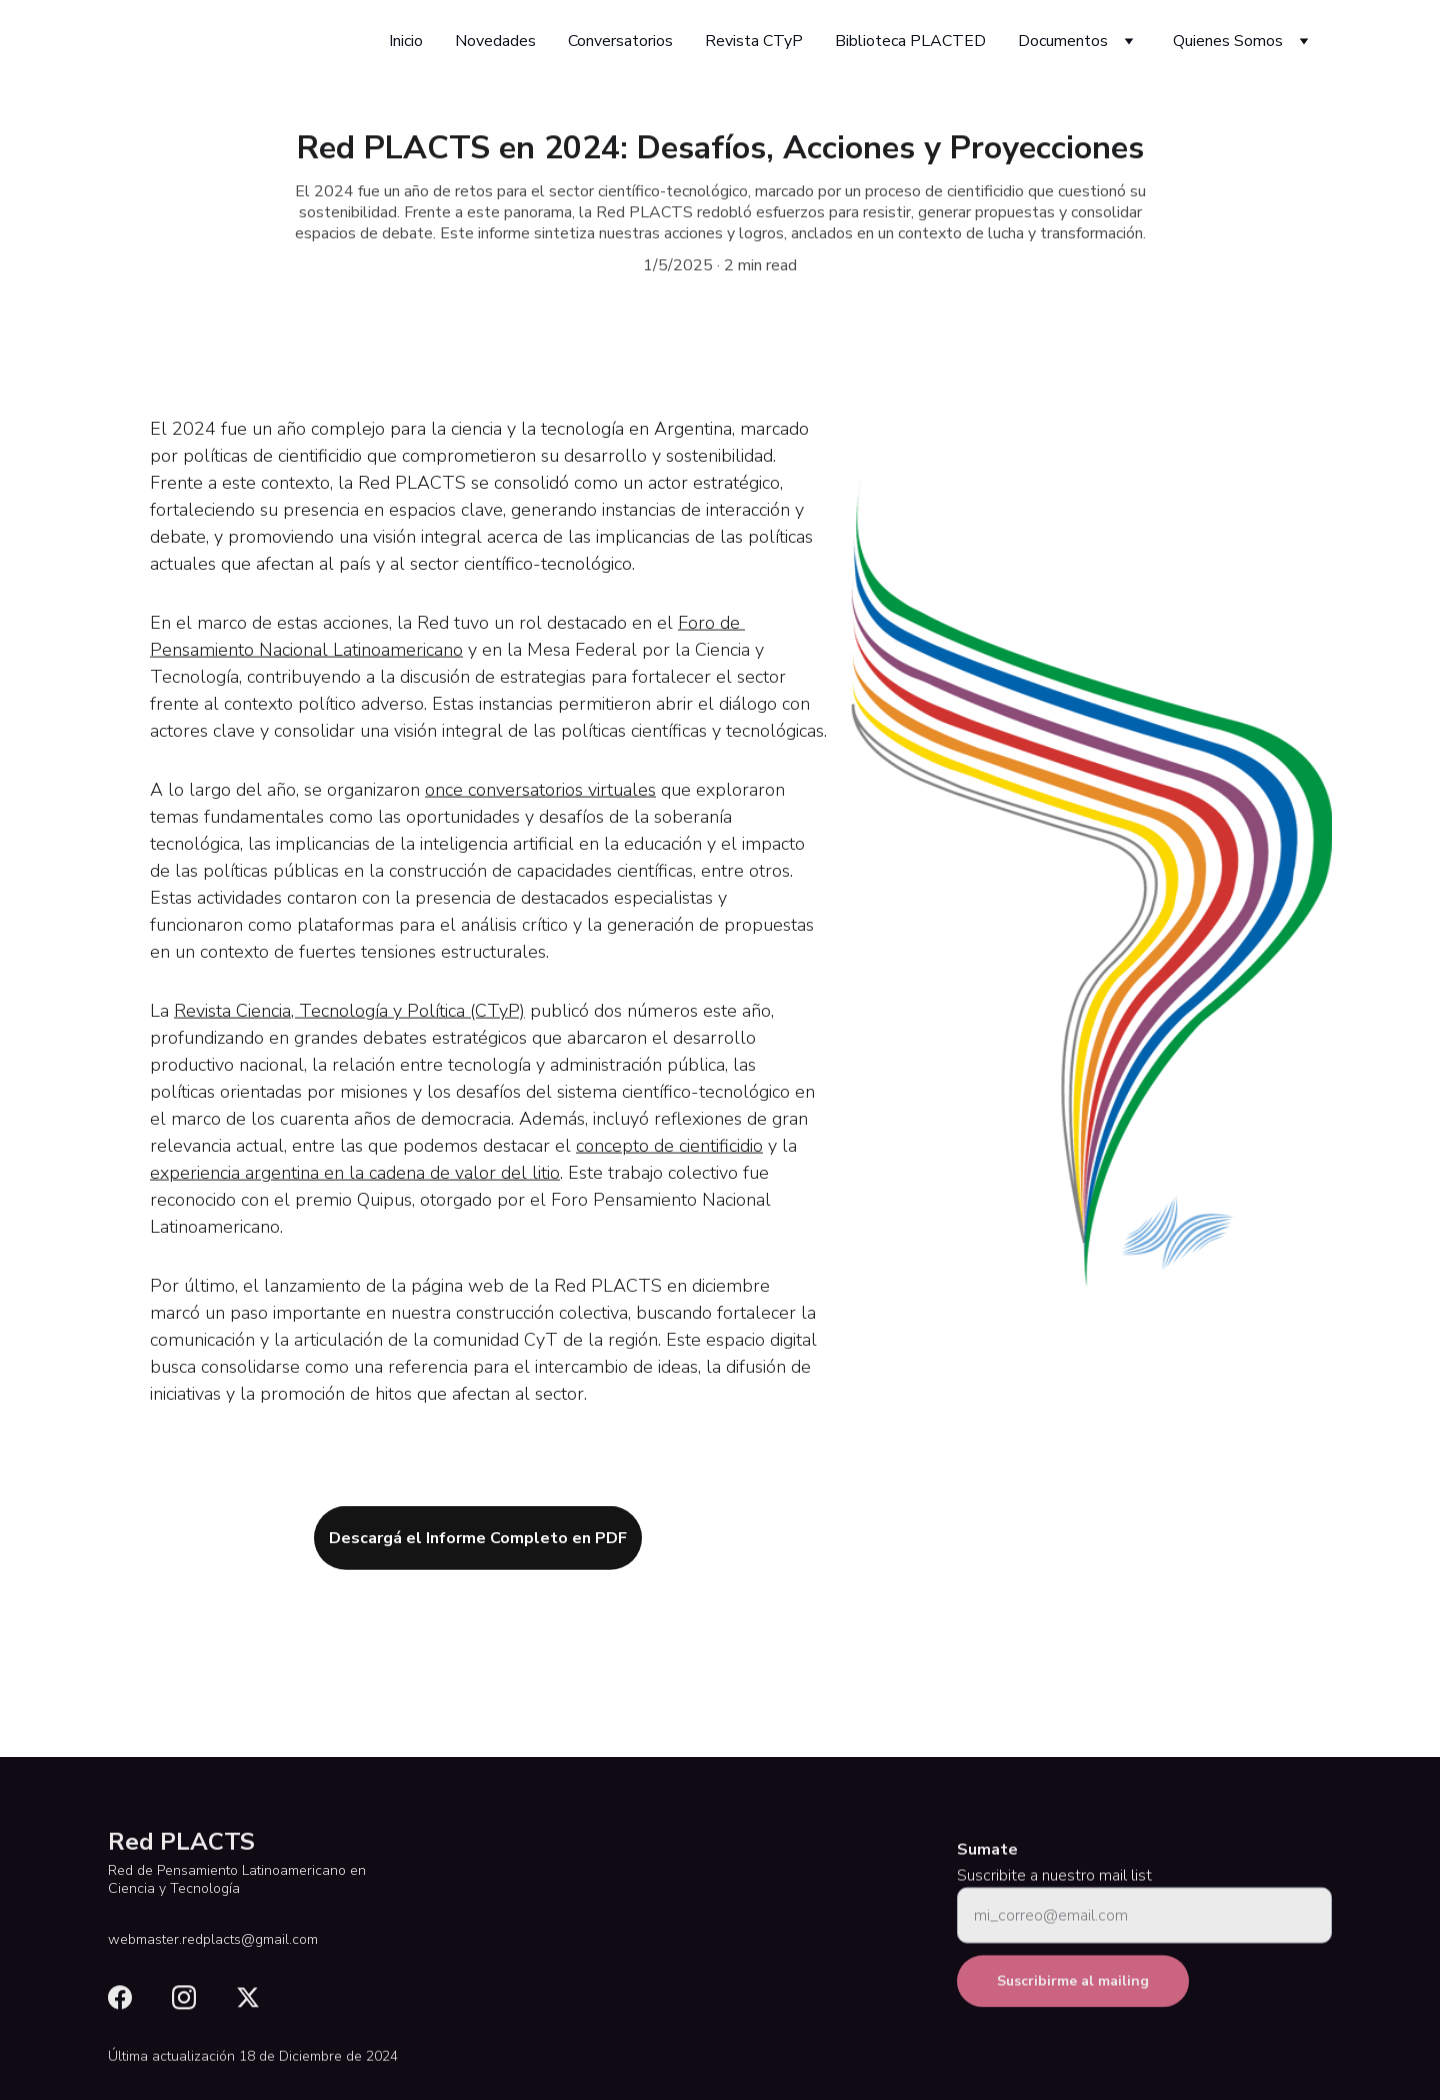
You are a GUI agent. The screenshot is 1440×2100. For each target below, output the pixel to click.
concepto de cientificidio (669, 1171)
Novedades (495, 41)
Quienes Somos (1228, 41)
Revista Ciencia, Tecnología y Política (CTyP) (349, 1036)
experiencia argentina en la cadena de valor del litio (355, 1198)
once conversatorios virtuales (540, 815)
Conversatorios (620, 41)
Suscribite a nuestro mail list (1054, 1887)
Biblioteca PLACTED (910, 41)
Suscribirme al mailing (1073, 1992)
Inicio (406, 41)
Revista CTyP (754, 41)
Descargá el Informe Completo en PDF (478, 1543)
